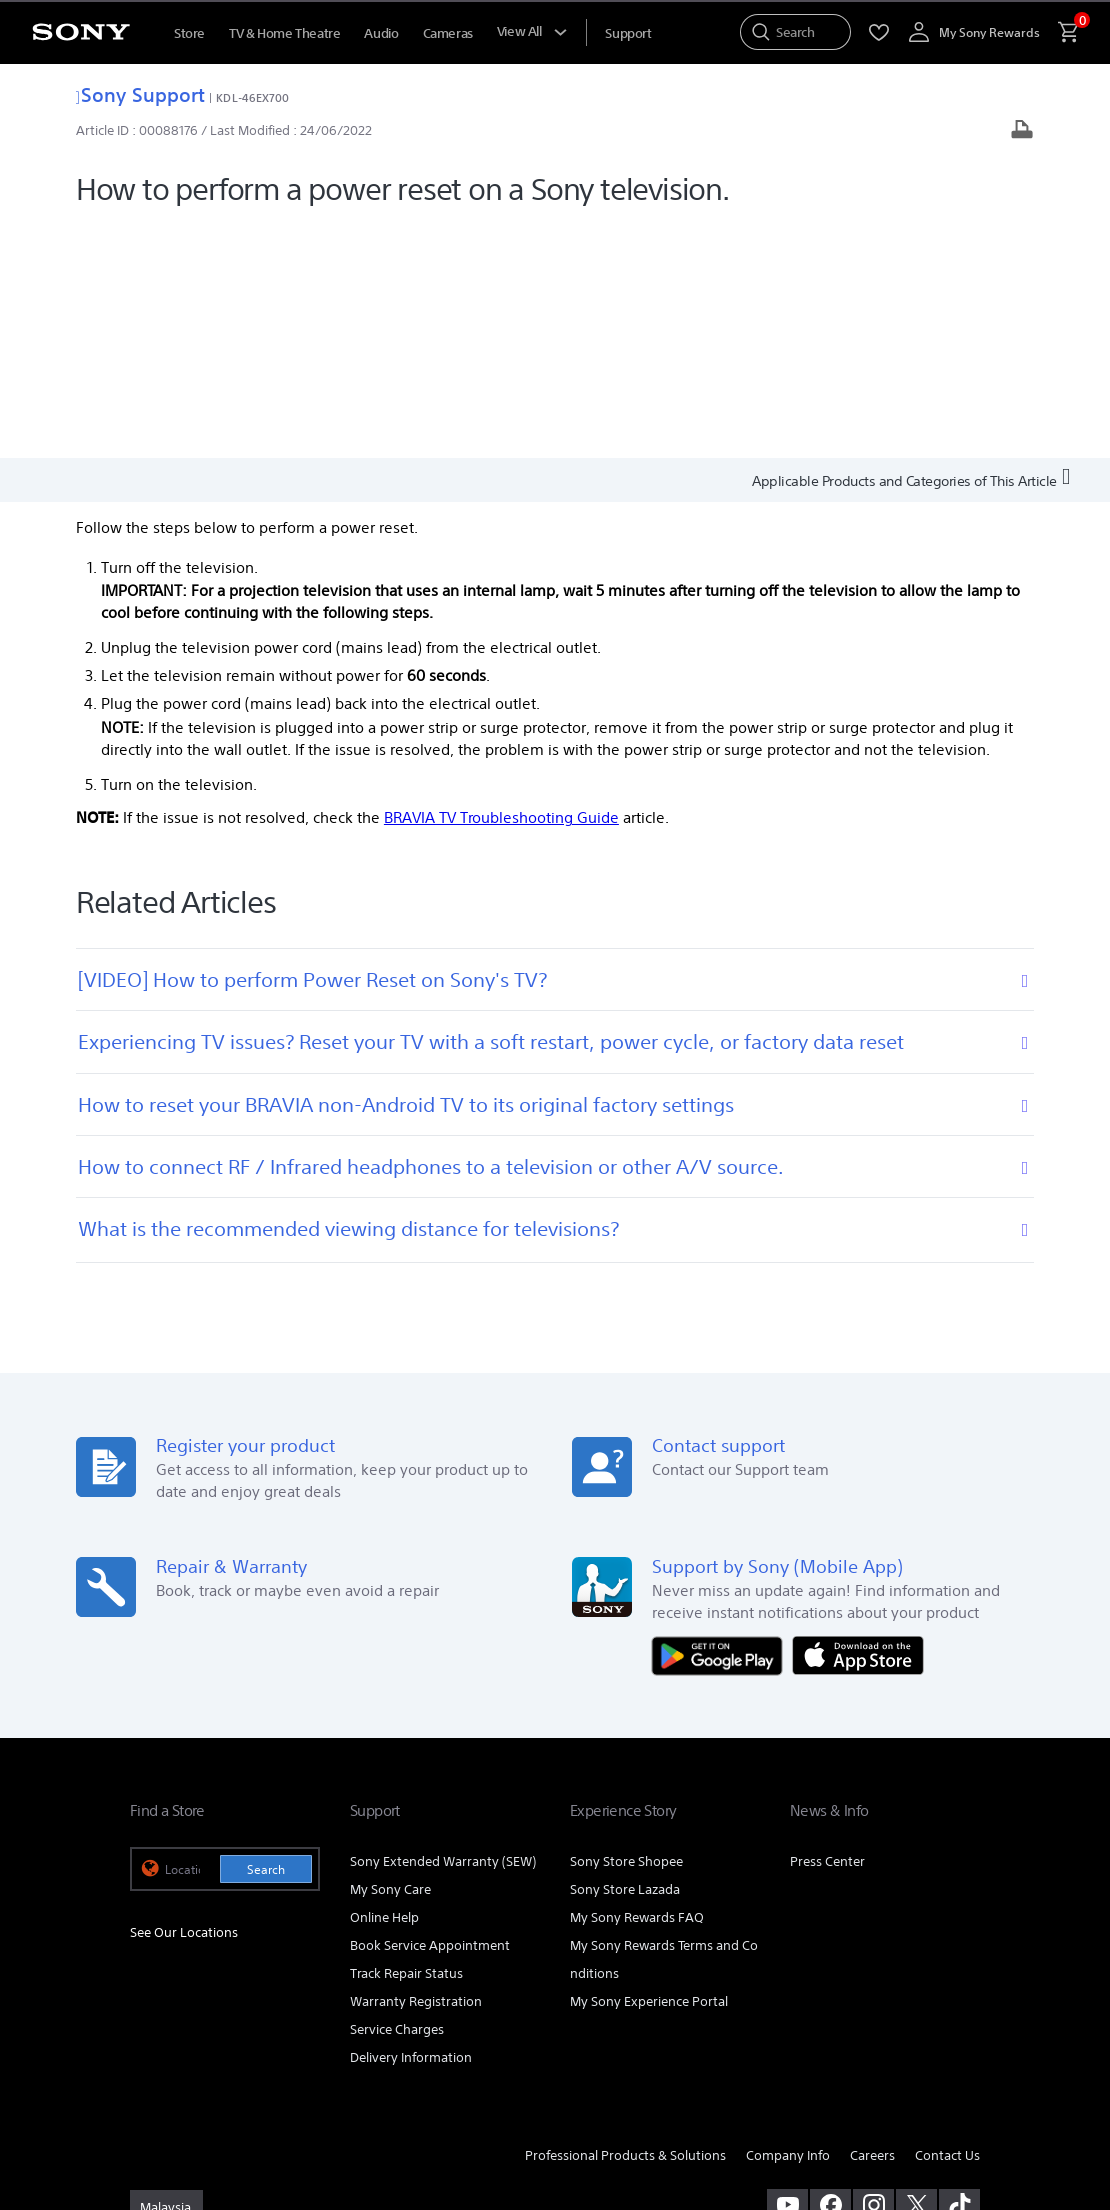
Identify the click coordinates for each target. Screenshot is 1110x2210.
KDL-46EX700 (252, 97)
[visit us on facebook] (830, 1970)
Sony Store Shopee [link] (626, 1626)
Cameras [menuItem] (448, 33)
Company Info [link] (788, 1919)
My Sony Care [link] (390, 1654)
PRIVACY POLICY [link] (302, 2065)
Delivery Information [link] (411, 1821)
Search (266, 1634)
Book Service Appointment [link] (430, 1709)
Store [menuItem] (189, 33)
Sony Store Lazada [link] (625, 1654)
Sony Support (140, 94)
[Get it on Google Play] (722, 1418)
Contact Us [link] (947, 1919)
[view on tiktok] (959, 1970)
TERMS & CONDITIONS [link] (188, 2065)
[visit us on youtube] (787, 1970)
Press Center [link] (827, 1626)
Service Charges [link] (397, 1793)
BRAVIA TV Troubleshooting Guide (501, 582)
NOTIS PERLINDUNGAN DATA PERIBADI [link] (442, 2083)
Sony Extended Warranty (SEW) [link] (443, 1626)
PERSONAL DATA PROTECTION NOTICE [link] (230, 2083)
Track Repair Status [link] (406, 1737)
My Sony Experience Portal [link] (649, 1765)
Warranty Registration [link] (416, 1765)
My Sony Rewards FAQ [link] (637, 1681)
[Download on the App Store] (858, 1418)
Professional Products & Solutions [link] (625, 1919)
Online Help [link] (384, 1681)
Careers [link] (872, 1919)
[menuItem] (628, 33)
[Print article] (1022, 131)
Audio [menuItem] (381, 33)
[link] (166, 1973)
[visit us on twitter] (916, 1970)
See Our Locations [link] (184, 1696)
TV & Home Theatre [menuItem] (284, 33)
